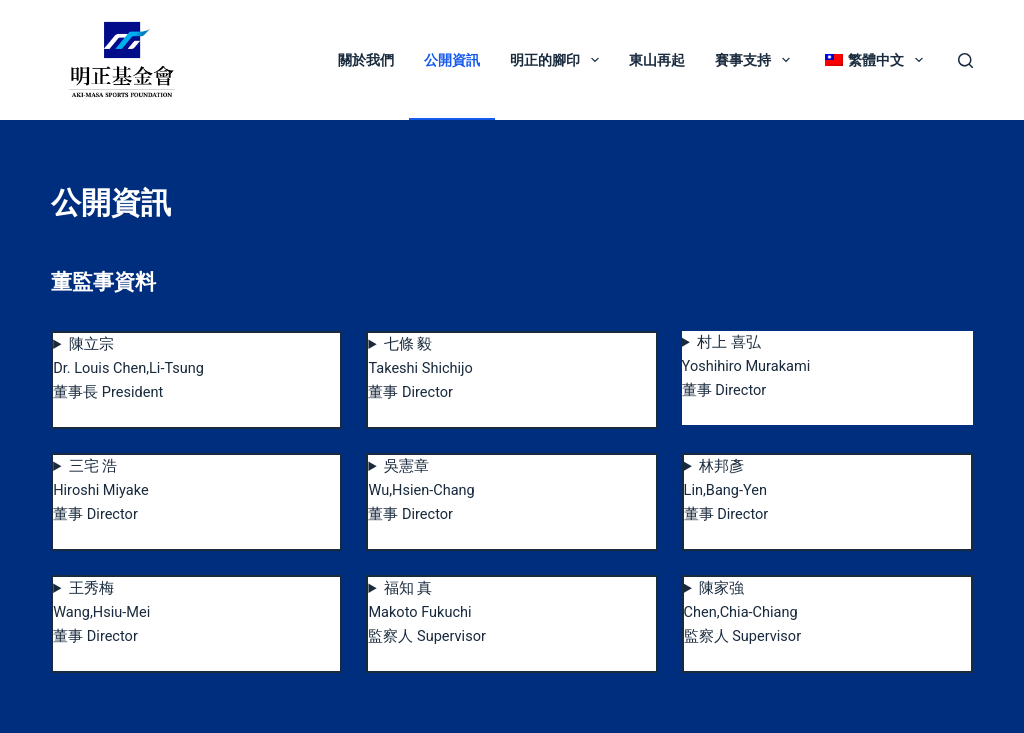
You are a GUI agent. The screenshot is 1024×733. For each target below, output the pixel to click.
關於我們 (366, 60)
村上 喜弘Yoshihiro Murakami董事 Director (746, 366)
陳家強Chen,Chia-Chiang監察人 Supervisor (742, 612)
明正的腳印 (558, 60)
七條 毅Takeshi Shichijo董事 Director (420, 368)
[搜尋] (965, 60)
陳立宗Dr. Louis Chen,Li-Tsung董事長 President (128, 368)
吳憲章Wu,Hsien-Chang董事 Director (421, 490)
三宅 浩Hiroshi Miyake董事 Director (100, 490)
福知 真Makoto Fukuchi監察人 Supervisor (426, 612)
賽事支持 (756, 60)
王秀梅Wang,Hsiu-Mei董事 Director (101, 612)
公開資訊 (452, 60)
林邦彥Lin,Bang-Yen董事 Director (726, 490)
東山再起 (657, 60)
